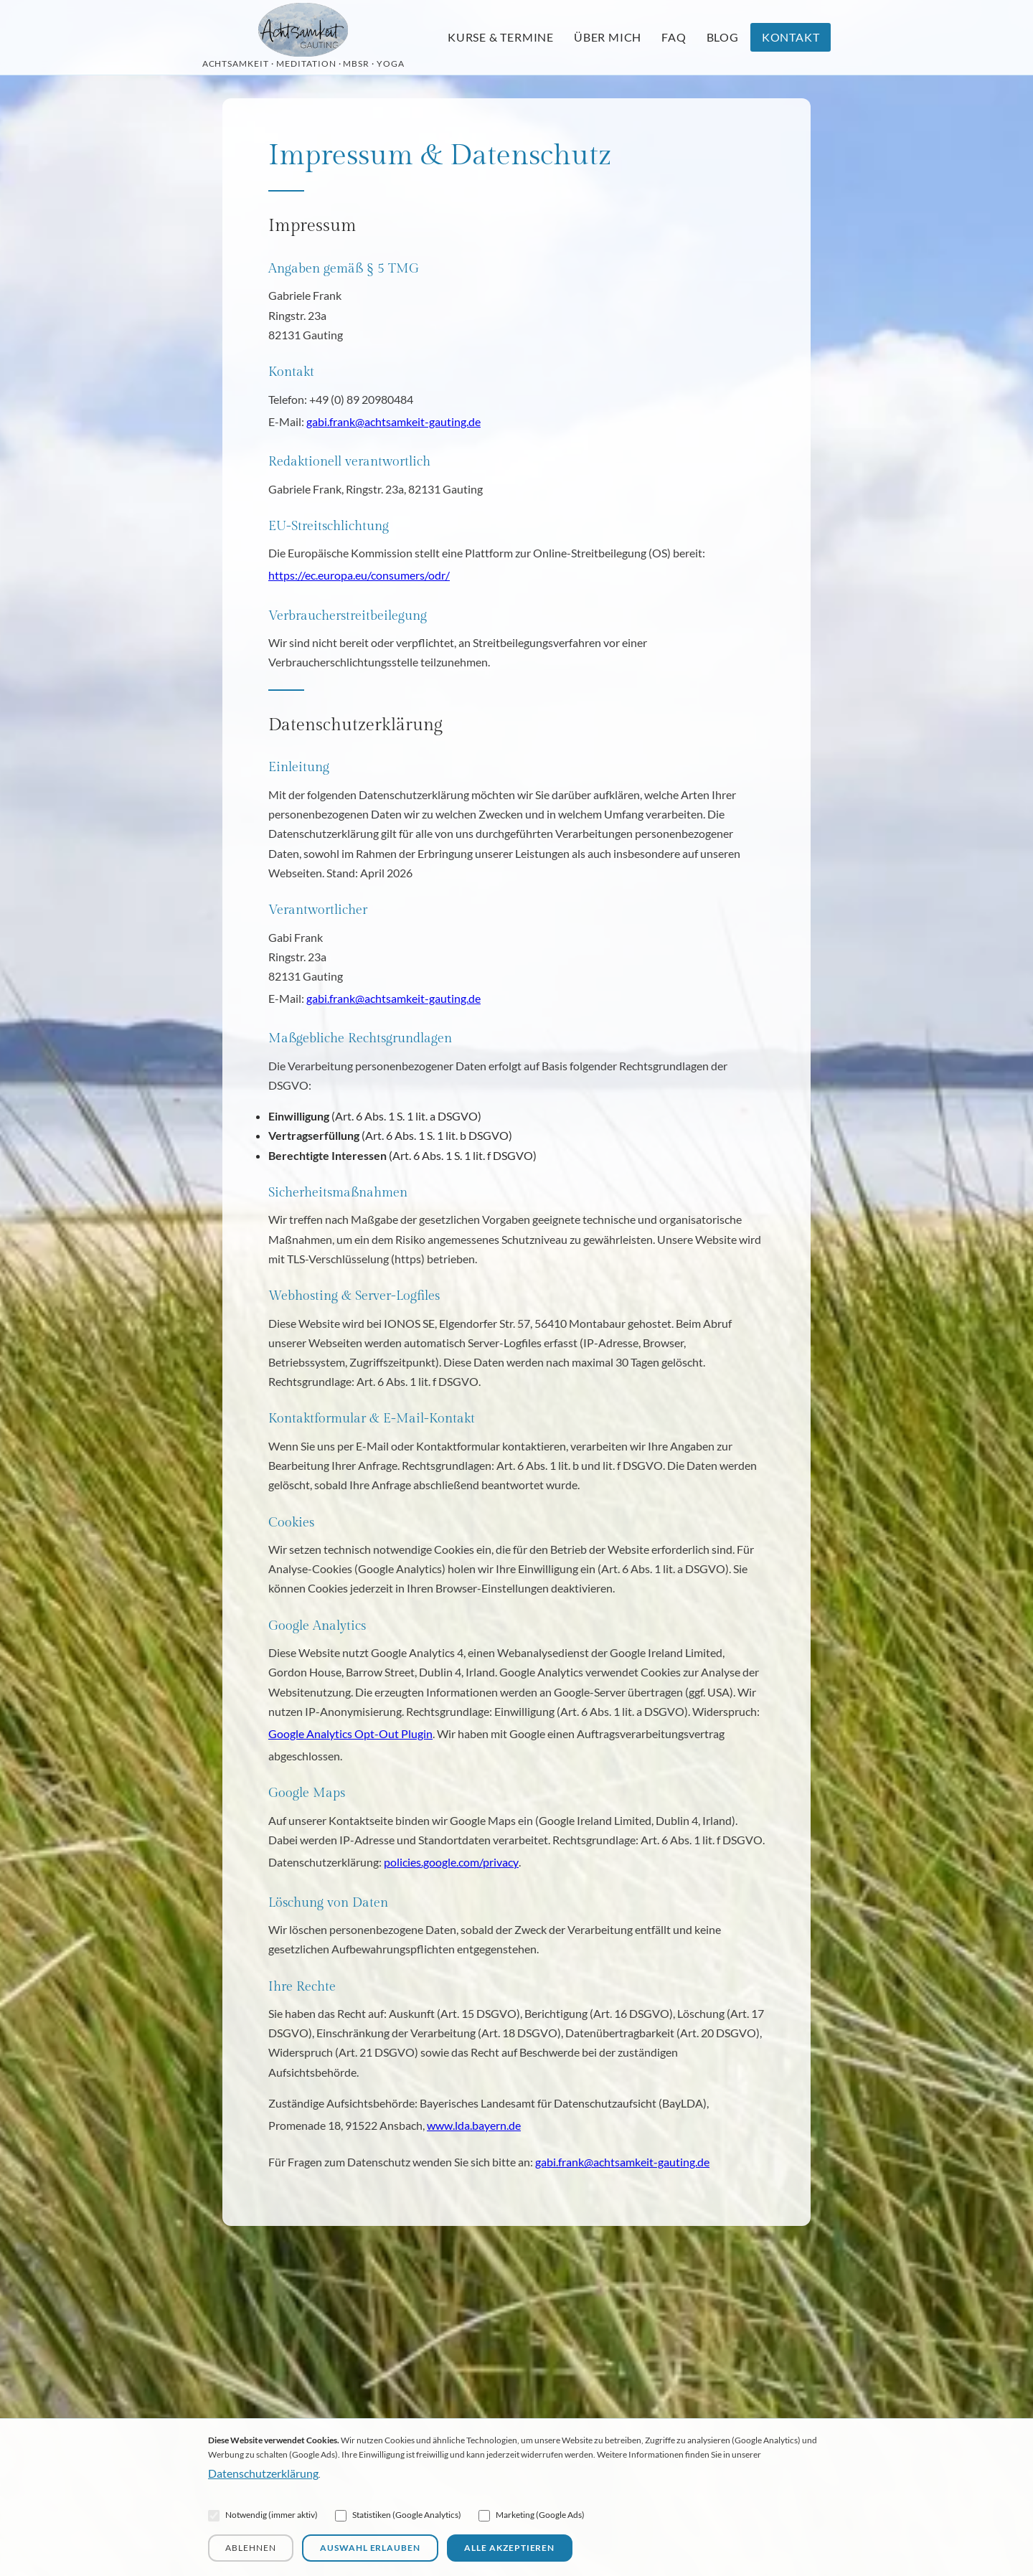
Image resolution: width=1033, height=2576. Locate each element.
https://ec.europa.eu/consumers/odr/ (359, 575)
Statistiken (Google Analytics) (398, 2515)
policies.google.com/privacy (451, 1862)
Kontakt (791, 37)
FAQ (673, 37)
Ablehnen (250, 2547)
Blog (723, 37)
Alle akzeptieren (509, 2547)
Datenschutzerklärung (263, 2473)
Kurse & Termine (501, 37)
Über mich (607, 37)
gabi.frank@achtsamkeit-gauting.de (393, 421)
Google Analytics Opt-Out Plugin (350, 1733)
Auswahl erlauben (370, 2547)
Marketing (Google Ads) (531, 2515)
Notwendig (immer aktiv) (263, 2515)
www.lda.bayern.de (474, 2125)
